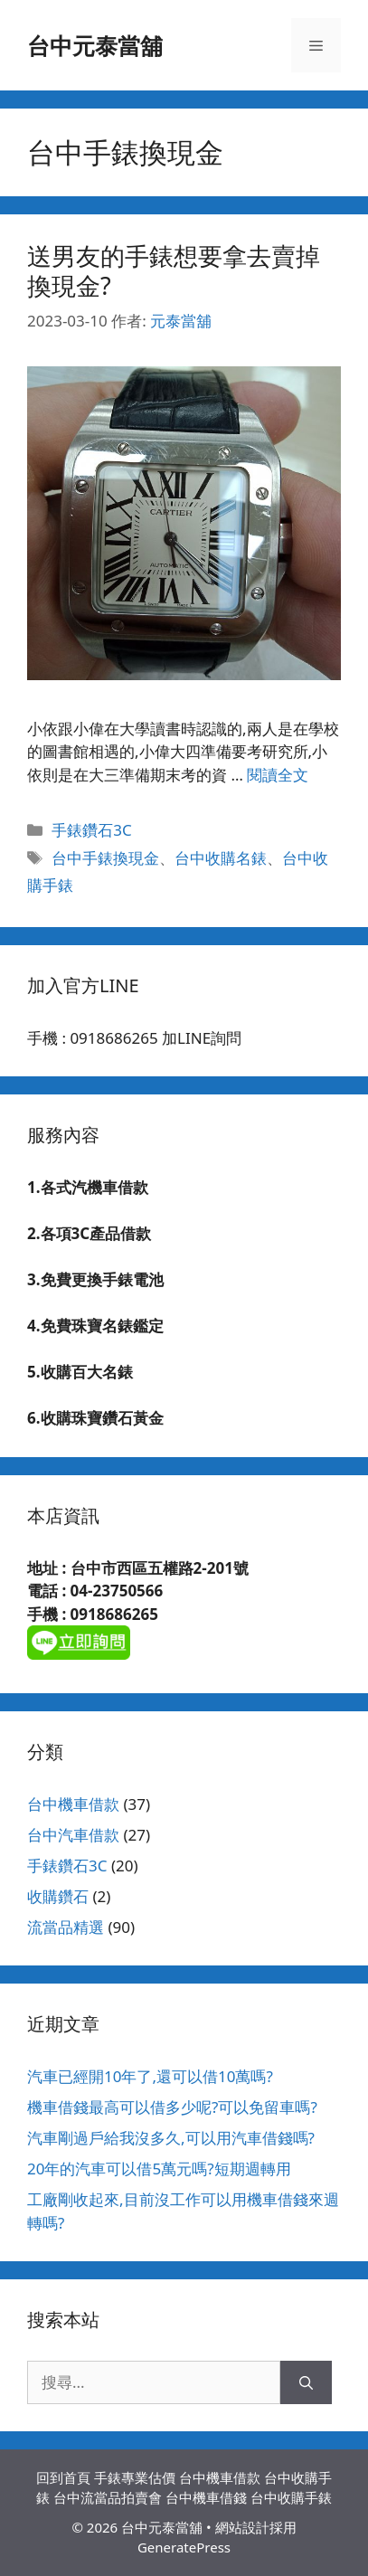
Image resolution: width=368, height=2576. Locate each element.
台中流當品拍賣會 (107, 2497)
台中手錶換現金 (105, 858)
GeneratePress (184, 2547)
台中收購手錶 (291, 2497)
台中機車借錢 (206, 2497)
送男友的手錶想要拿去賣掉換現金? (173, 270)
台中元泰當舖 (95, 45)
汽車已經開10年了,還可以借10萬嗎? (150, 2076)
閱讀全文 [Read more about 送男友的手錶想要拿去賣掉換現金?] (277, 774)
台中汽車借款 (73, 1834)
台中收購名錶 (221, 858)
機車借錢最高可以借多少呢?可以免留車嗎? (172, 2107)
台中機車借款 (73, 1804)
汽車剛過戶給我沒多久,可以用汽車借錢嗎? (171, 2137)
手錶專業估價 (134, 2477)
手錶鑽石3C (91, 829)
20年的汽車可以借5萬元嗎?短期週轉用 (159, 2168)
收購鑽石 (58, 1896)
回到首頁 (63, 2477)
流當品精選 (65, 1927)
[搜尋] (306, 2382)
